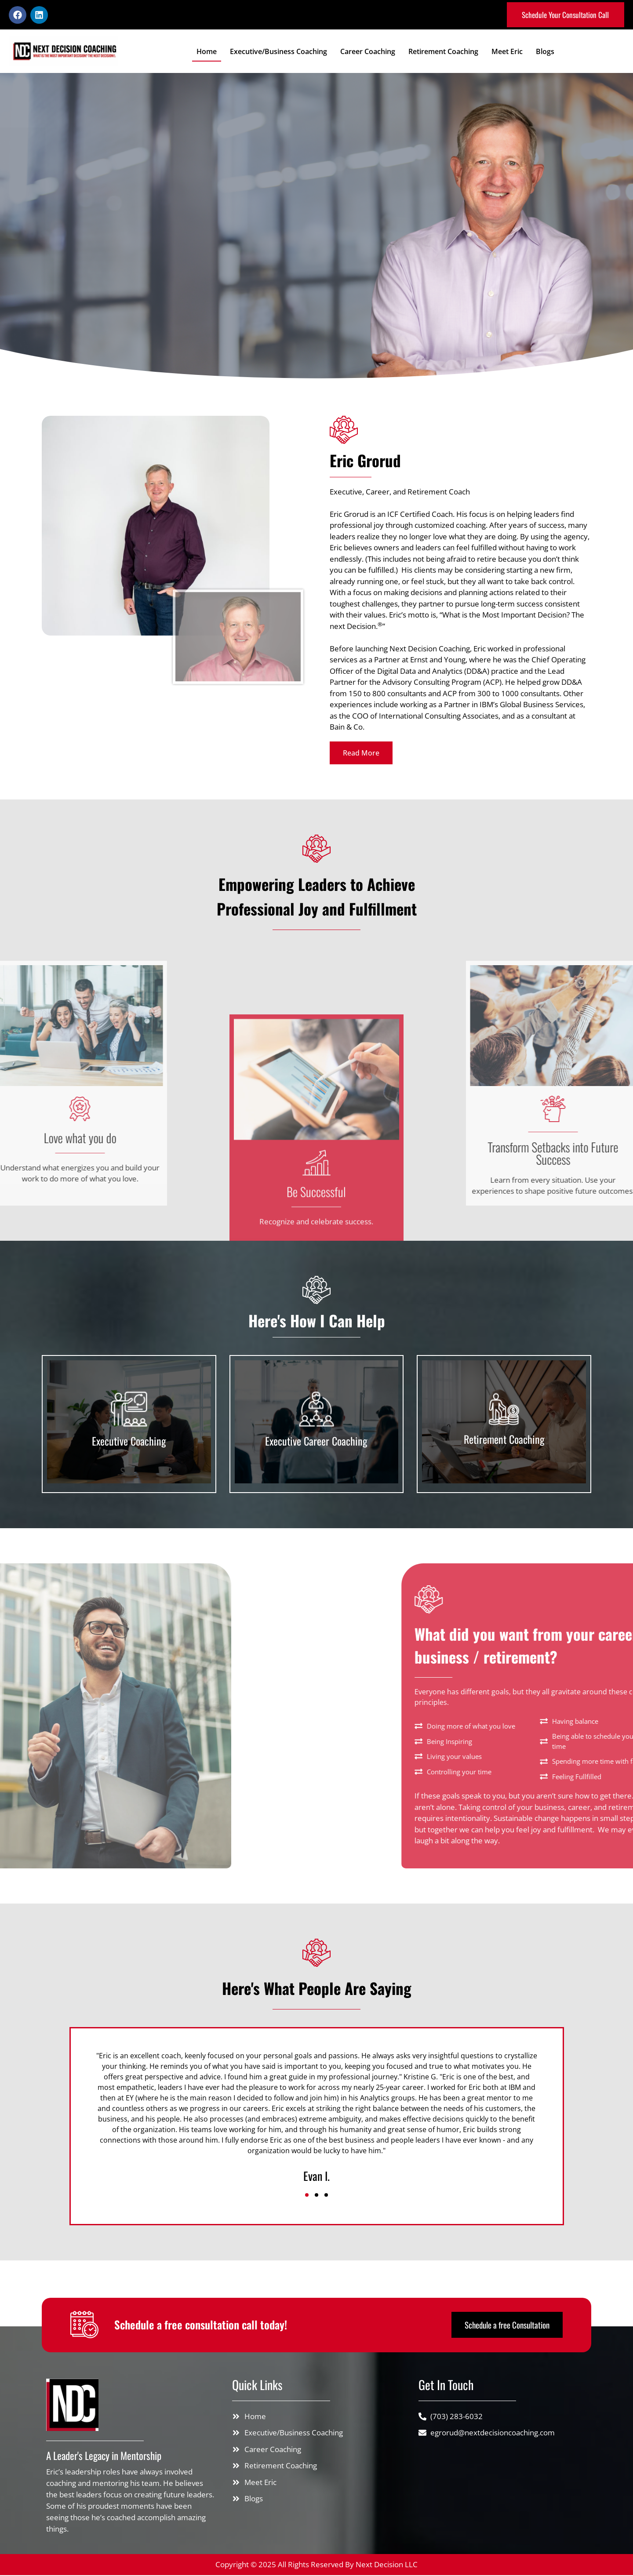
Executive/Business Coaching (278, 52)
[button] (307, 2196)
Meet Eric (507, 52)
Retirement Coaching (443, 52)
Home (206, 52)
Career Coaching (367, 52)
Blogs (545, 52)
